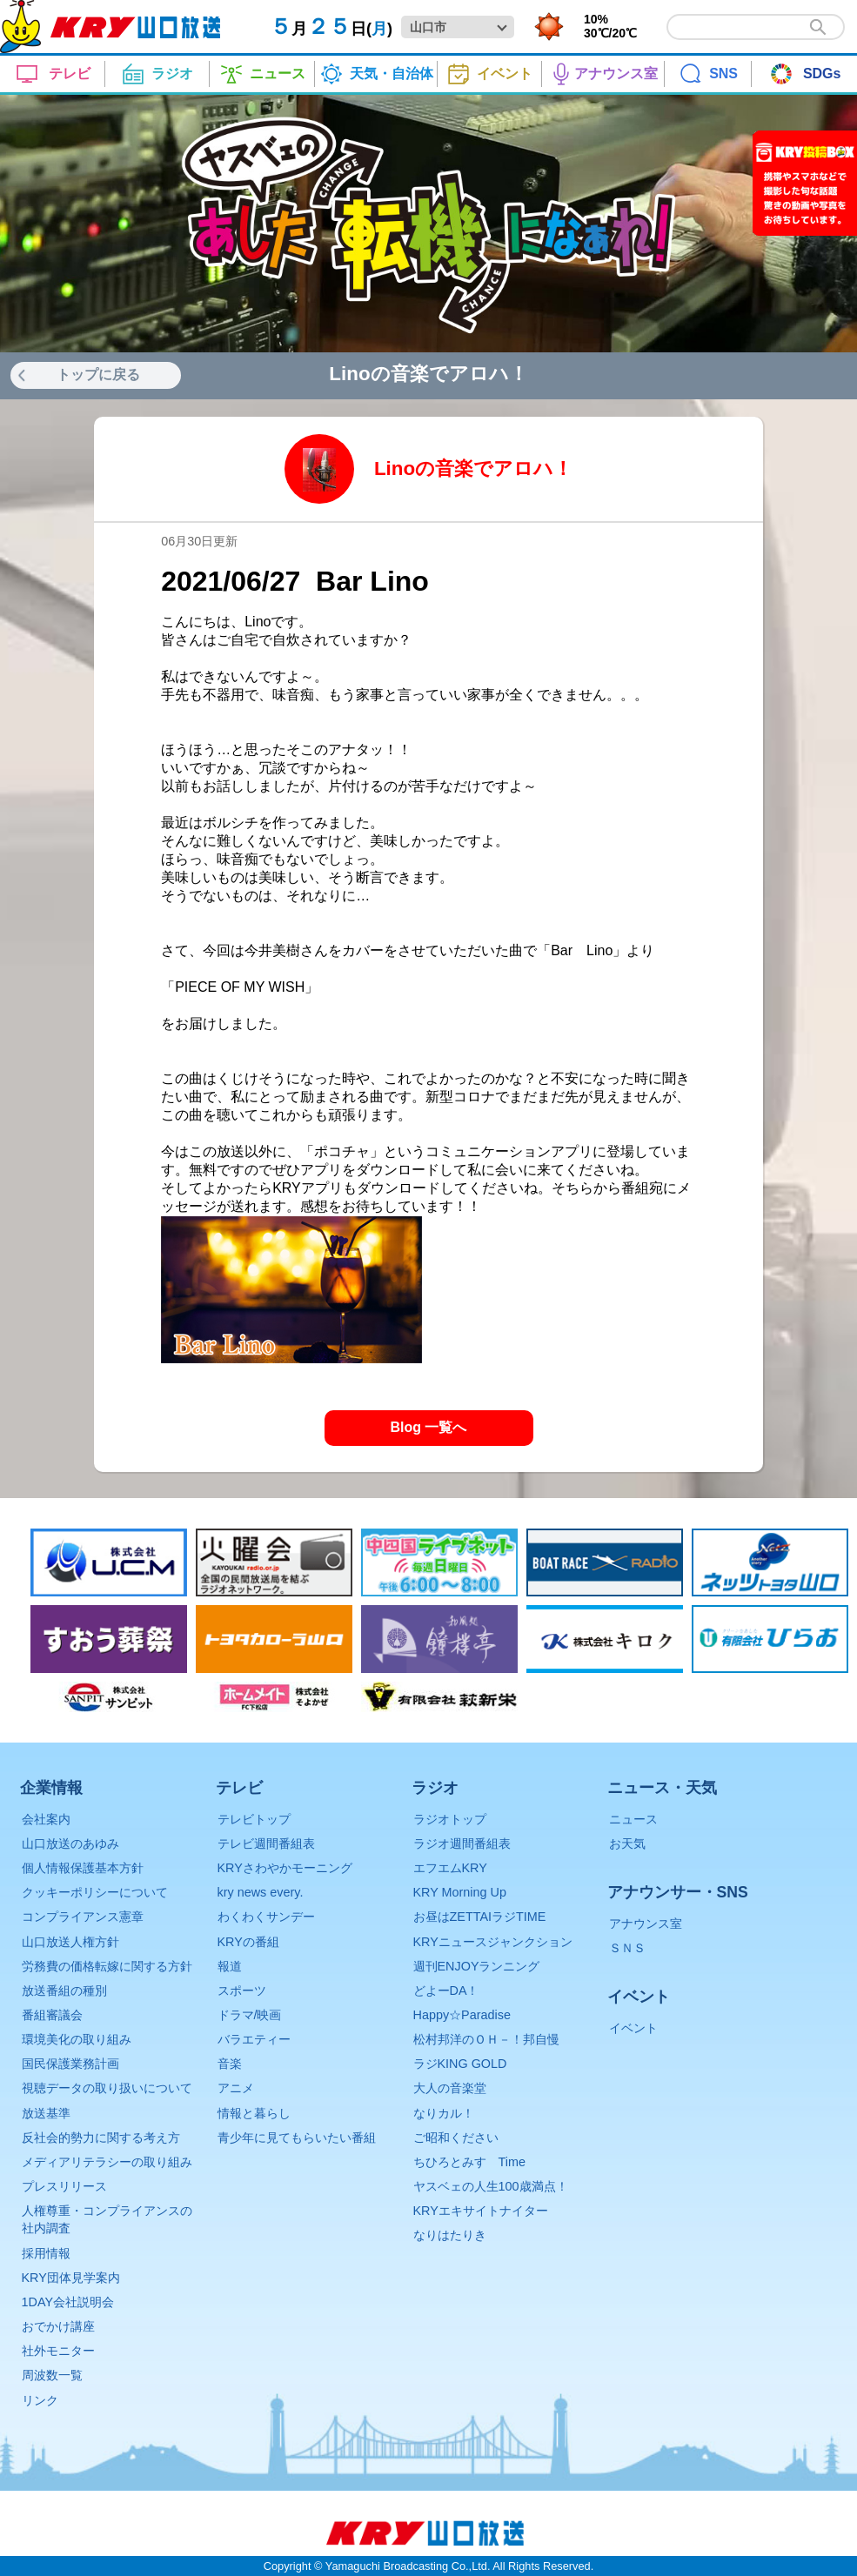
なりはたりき (449, 2235)
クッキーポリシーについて (95, 1892)
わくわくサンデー (266, 1917)
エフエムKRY (450, 1868)
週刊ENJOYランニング (476, 1966)
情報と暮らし (254, 2113)
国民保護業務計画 (70, 2064)
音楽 (230, 2064)
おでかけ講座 (58, 2326)
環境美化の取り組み (76, 2039)
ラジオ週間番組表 (462, 1843)
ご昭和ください (456, 2137)
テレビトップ (254, 1819)
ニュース (633, 1819)
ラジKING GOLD (460, 2064)
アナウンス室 (645, 1923)
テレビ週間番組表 (266, 1843)
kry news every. (261, 1892)
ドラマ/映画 (250, 2015)
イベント (633, 2028)
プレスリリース (64, 2186)
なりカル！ (443, 2113)
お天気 (627, 1843)
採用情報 (46, 2253)
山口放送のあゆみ (70, 1843)
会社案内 (46, 1819)
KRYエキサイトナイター (480, 2211)
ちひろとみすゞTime (469, 2162)
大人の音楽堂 (449, 2088)
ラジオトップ (449, 1819)
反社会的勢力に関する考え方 (101, 2137)
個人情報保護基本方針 (83, 1868)
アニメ (236, 2088)
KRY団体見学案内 (71, 2278)
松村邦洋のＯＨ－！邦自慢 (486, 2039)
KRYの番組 (248, 1942)
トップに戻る (98, 374)
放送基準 (46, 2113)
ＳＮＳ (627, 1948)
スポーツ (242, 1990)
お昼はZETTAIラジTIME (479, 1917)
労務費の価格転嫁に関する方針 (107, 1966)
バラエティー (254, 2039)
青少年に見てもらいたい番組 (297, 2137)
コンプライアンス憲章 (83, 1917)
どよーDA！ (446, 1990)
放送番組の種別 (64, 1990)
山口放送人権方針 (70, 1942)
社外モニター (58, 2351)
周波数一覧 (52, 2375)
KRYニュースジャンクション (492, 1942)
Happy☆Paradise (462, 2015)
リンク (40, 2400)
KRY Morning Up (459, 1892)
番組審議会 (52, 2015)
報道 (230, 1966)
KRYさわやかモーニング (285, 1868)
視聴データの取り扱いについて (107, 2088)
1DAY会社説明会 (68, 2302)
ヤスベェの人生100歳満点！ (490, 2186)
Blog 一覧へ (429, 1427)
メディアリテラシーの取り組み (107, 2162)
